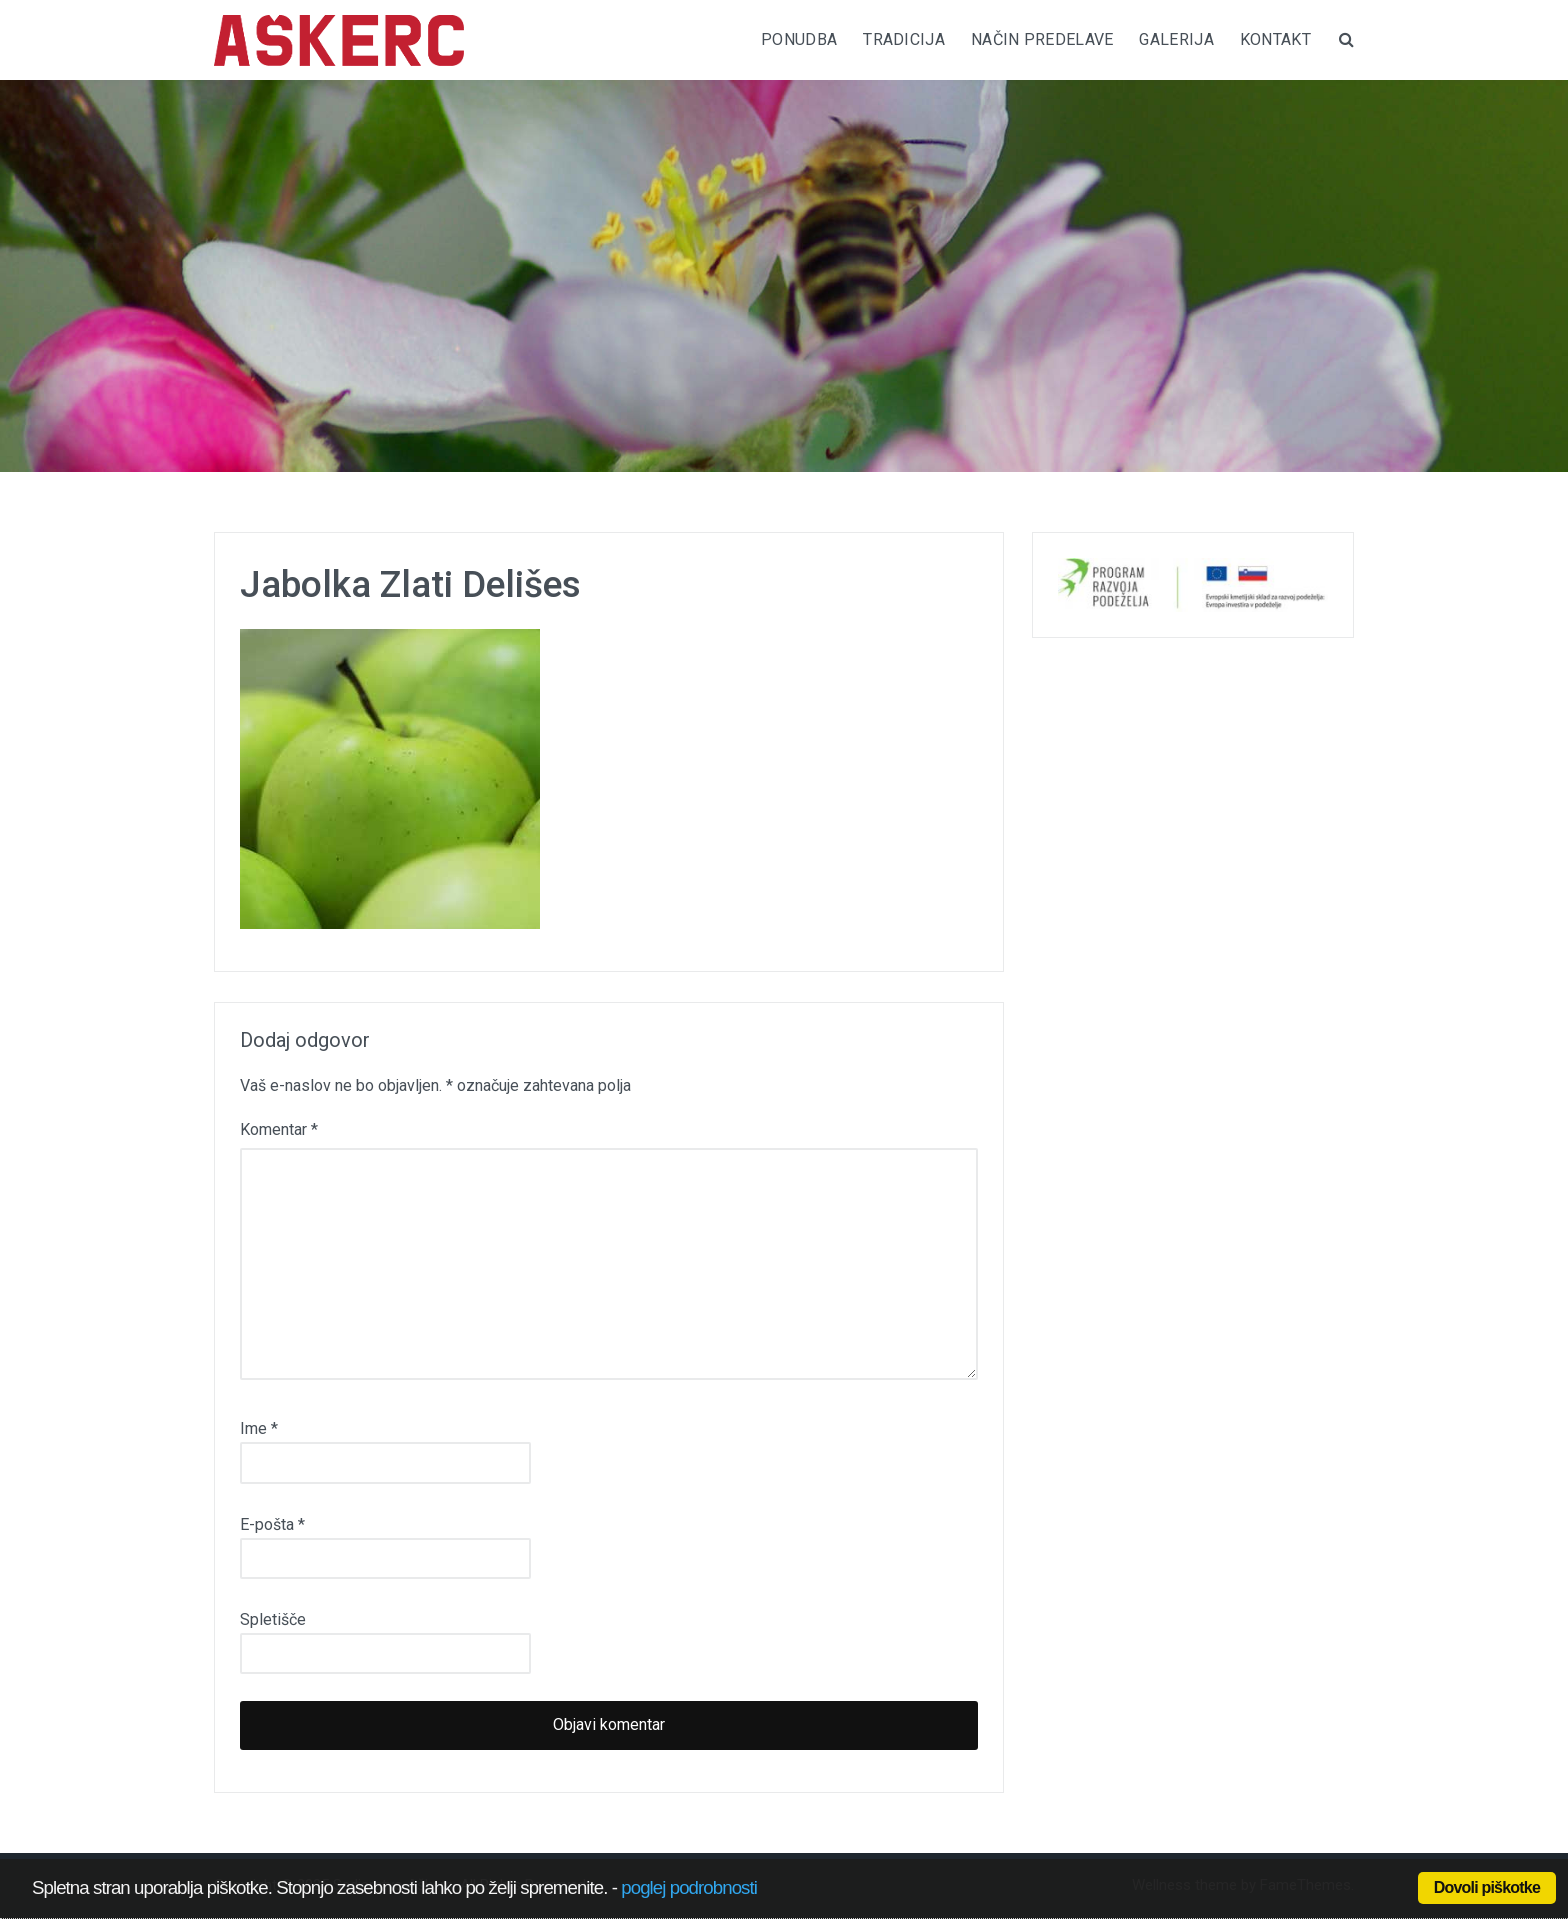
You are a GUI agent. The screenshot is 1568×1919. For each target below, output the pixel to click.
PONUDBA (799, 39)
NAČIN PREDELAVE (1042, 39)
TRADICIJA (904, 39)
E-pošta (272, 1524)
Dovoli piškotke (1487, 1887)
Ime (259, 1428)
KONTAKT (1275, 39)
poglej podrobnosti (689, 1887)
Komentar (279, 1129)
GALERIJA (1176, 39)
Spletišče (273, 1619)
